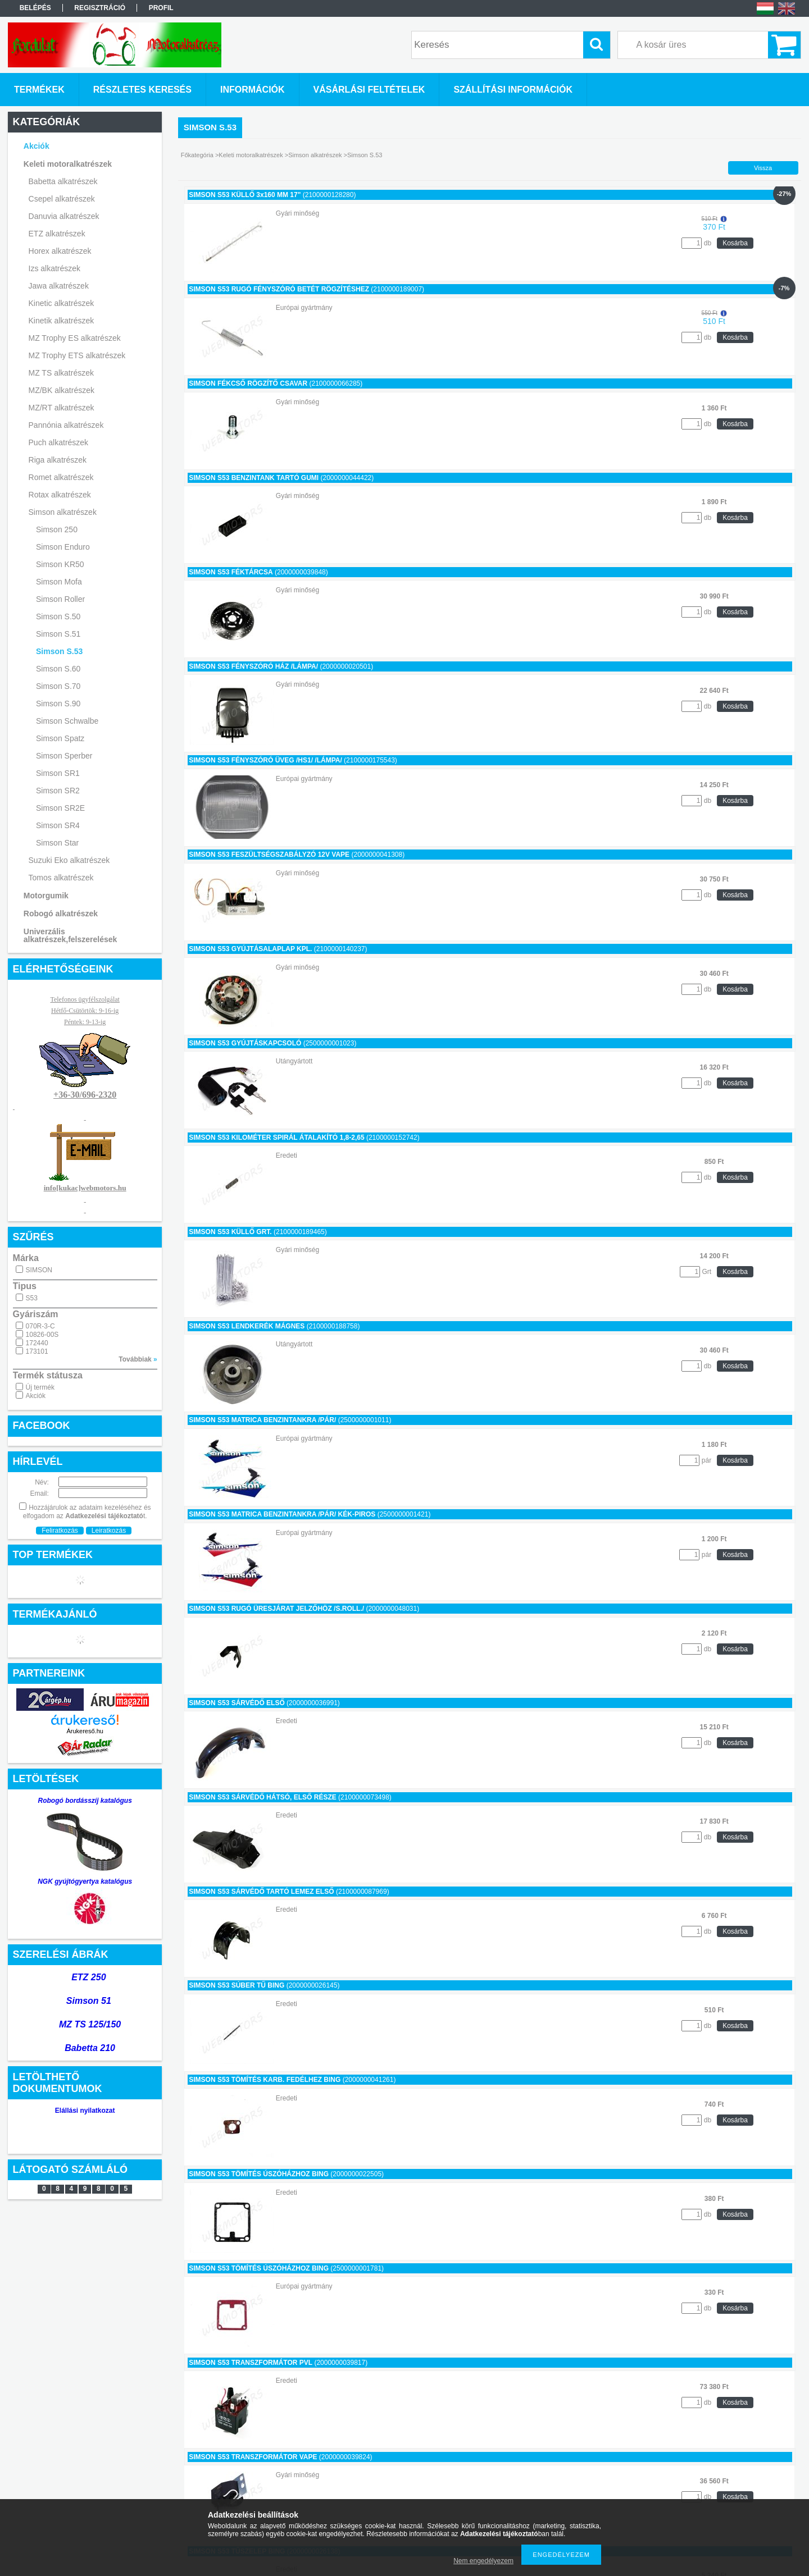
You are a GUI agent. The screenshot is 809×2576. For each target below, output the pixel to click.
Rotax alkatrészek (60, 494)
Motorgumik (46, 895)
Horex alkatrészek (60, 250)
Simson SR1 (58, 773)
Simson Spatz (60, 738)
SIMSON (39, 1270)
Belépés (35, 8)
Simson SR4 (58, 825)
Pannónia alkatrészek (66, 425)
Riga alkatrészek (58, 459)
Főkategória (197, 155)
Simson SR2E (60, 807)
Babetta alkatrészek (63, 181)
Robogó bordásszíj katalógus (85, 1801)
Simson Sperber (64, 755)
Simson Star (57, 842)
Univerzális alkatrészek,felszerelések (70, 935)
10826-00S (42, 1335)
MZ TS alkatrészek (61, 372)
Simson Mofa (59, 581)
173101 (37, 1351)
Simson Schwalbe (67, 720)
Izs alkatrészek (55, 268)
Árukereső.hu (84, 1731)
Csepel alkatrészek (62, 198)
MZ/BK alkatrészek (61, 390)
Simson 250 (57, 529)
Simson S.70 (58, 686)
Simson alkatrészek (63, 512)
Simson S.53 (59, 651)
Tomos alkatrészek (61, 877)
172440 (37, 1343)
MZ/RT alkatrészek (61, 407)
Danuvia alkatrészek (64, 216)
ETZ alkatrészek (57, 233)
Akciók (36, 1396)
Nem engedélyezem (483, 2561)
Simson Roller (60, 599)
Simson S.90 (58, 703)
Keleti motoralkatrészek (68, 163)
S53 (32, 1298)
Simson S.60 (58, 668)
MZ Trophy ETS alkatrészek (77, 355)
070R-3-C (40, 1326)
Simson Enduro (63, 546)
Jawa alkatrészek (59, 285)
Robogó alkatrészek (61, 913)
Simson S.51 (58, 633)
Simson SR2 (58, 790)
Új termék (40, 1387)
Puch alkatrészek (59, 442)
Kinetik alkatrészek (61, 320)
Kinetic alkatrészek (61, 303)
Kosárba (735, 243)
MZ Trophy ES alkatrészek (75, 338)
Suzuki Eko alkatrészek (69, 860)
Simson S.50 (58, 616)
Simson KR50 (60, 564)
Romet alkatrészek (61, 477)
